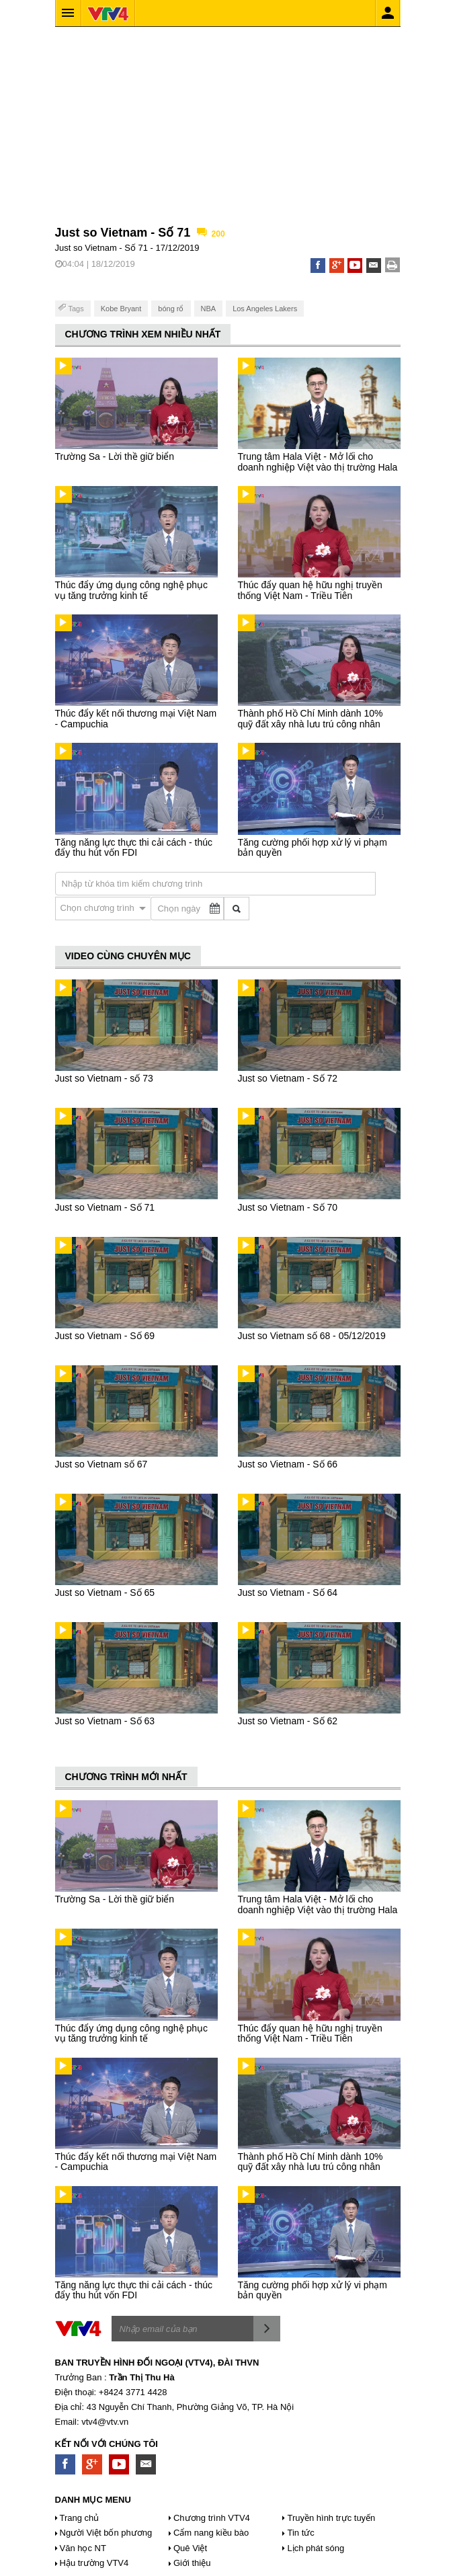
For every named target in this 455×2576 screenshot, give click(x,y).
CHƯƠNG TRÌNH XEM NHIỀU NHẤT (143, 334)
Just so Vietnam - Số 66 (288, 1464)
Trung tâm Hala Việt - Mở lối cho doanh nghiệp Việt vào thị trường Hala (318, 461)
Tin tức (300, 2533)
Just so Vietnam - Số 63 (105, 1721)
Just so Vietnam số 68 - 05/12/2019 (312, 1335)
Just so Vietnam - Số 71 (105, 1207)
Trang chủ (79, 2518)
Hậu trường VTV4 (94, 2563)
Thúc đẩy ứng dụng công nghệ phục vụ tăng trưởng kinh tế (131, 589)
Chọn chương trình (98, 908)
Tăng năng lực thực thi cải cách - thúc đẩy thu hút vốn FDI (134, 847)
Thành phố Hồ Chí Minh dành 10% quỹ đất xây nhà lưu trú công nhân (310, 718)
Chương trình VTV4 (211, 2518)
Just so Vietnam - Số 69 (105, 1335)
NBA (208, 309)
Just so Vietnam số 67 (101, 1464)
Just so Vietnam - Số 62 (288, 1721)
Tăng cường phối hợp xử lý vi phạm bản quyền (312, 847)
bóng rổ (170, 309)
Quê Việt (190, 2548)
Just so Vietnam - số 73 (104, 1078)
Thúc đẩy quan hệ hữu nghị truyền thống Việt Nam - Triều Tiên (310, 589)
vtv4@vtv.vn (104, 2422)
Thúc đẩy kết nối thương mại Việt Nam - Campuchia (136, 718)
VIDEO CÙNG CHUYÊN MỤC (128, 956)
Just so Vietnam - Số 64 (288, 1592)
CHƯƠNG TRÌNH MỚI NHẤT (126, 1776)
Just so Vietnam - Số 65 (105, 1592)
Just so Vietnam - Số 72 (288, 1078)
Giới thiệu (191, 2563)
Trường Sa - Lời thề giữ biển (115, 456)
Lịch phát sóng (315, 2548)
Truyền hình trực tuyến (331, 2518)
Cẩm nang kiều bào (211, 2533)
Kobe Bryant (121, 309)
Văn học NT (83, 2548)
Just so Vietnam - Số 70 (288, 1207)
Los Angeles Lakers (265, 309)
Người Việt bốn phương (106, 2533)
